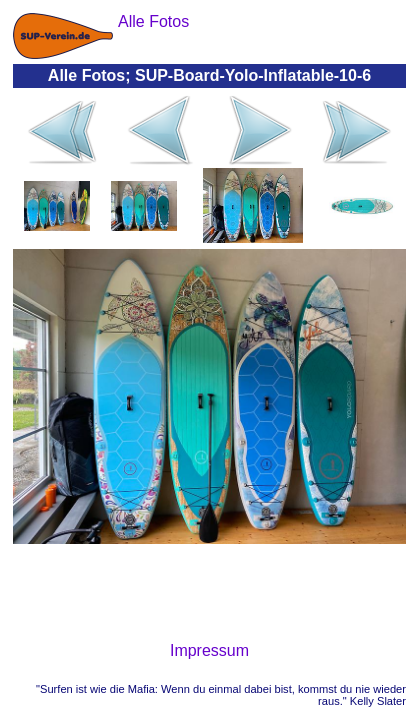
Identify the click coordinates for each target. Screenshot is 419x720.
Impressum (209, 650)
